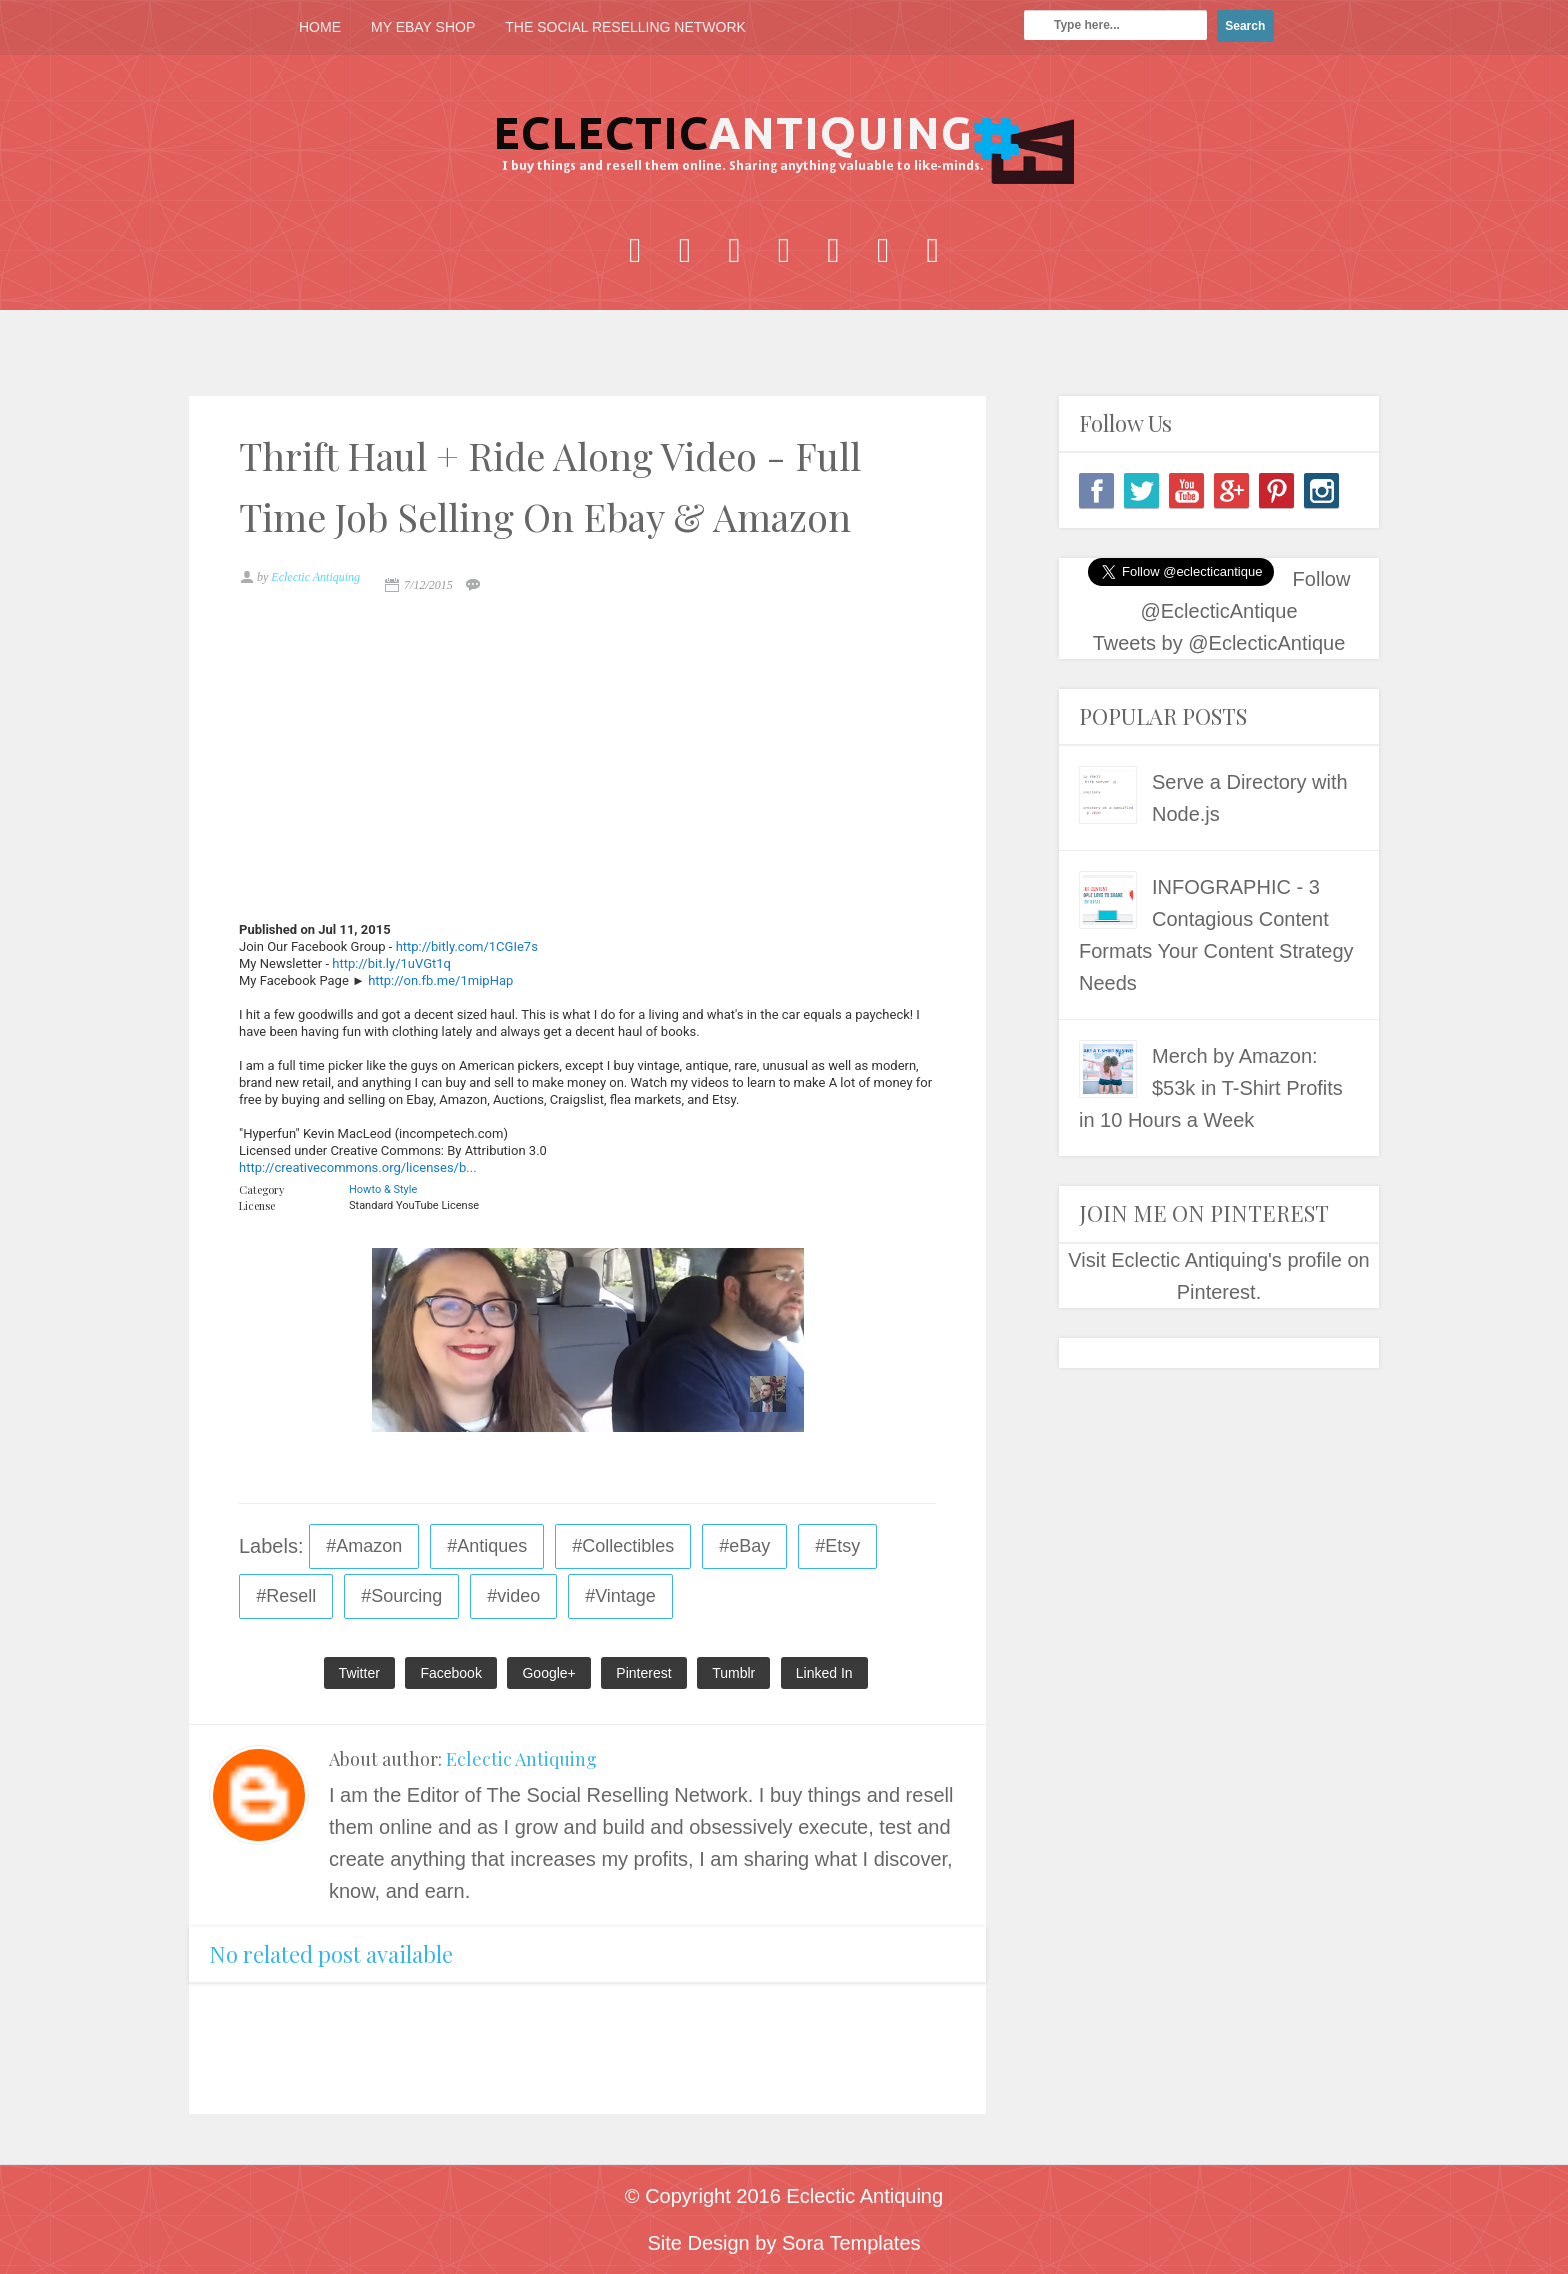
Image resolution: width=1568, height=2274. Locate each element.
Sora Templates (851, 2243)
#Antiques (487, 1546)
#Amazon (364, 1546)
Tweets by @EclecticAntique (1219, 643)
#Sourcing (401, 1596)
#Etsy (837, 1546)
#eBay (744, 1546)
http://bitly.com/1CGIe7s (467, 946)
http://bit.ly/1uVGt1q (391, 963)
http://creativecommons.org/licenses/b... (358, 1167)
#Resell (286, 1596)
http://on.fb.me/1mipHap (440, 980)
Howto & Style (383, 1189)
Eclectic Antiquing (521, 1759)
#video (513, 1596)
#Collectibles (623, 1546)
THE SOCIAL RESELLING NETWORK (625, 27)
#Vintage (620, 1596)
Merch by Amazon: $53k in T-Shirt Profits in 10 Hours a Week (1211, 1088)
